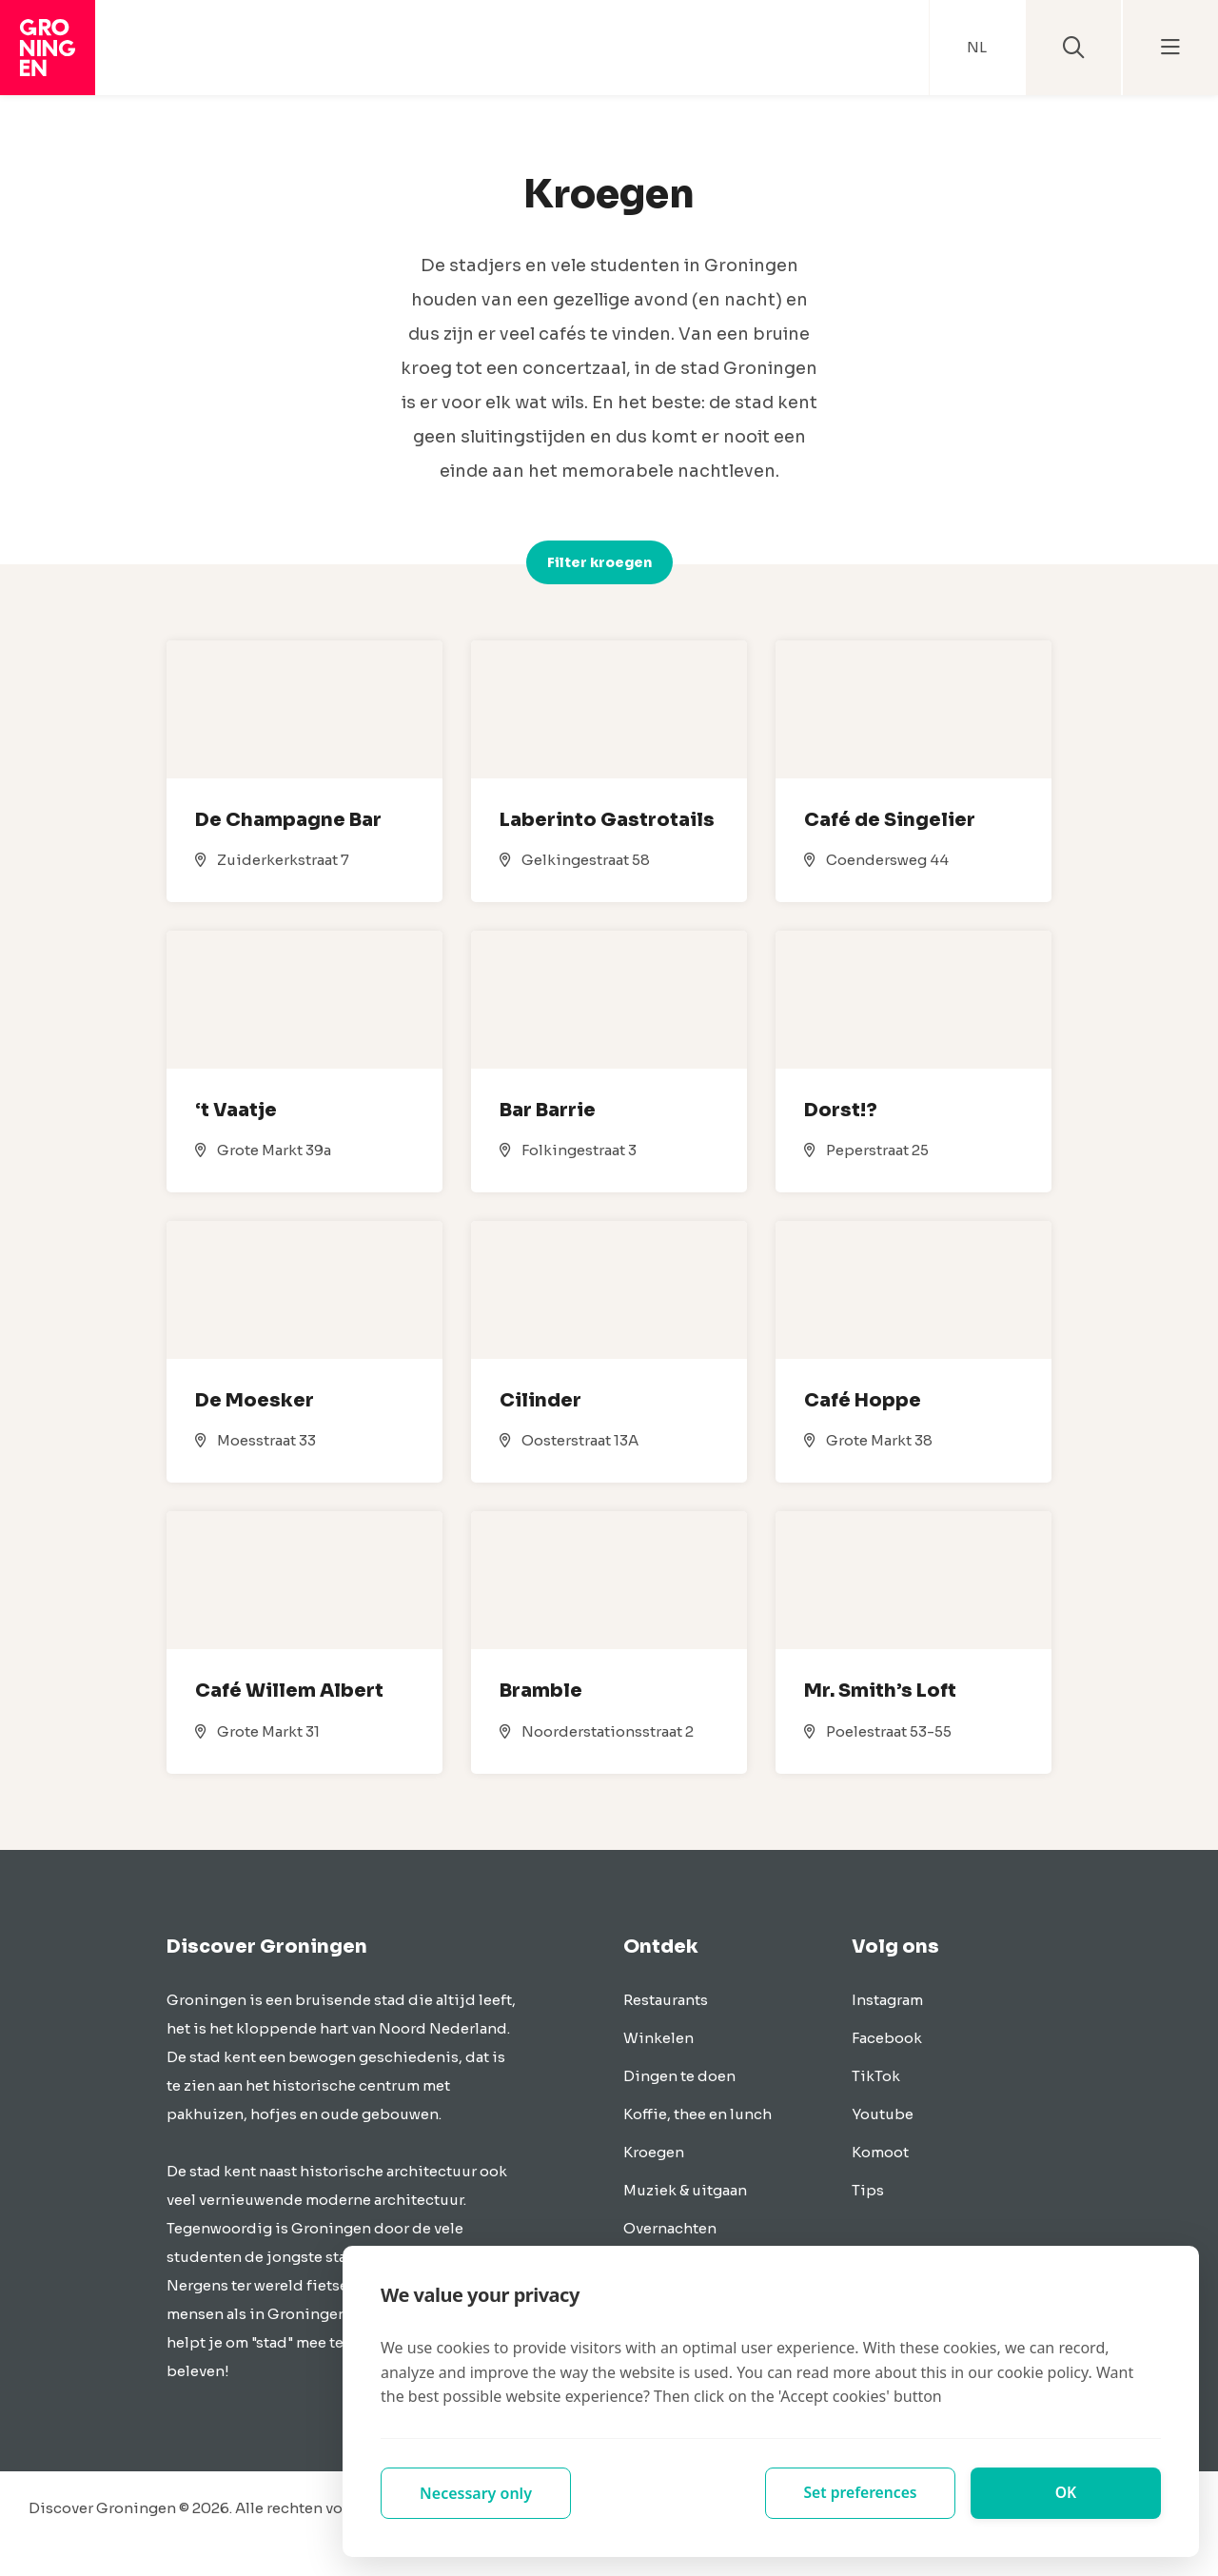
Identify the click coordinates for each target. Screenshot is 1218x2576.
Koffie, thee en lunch (697, 2114)
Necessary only (476, 2493)
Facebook (887, 2038)
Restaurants (665, 2000)
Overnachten (670, 2228)
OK (1066, 2493)
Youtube (883, 2114)
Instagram (887, 2000)
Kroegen (653, 2152)
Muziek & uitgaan (685, 2190)
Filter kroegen (599, 562)
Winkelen (658, 2038)
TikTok (876, 2076)
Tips (868, 2190)
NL (977, 47)
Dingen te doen (679, 2076)
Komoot (880, 2152)
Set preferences (860, 2493)
